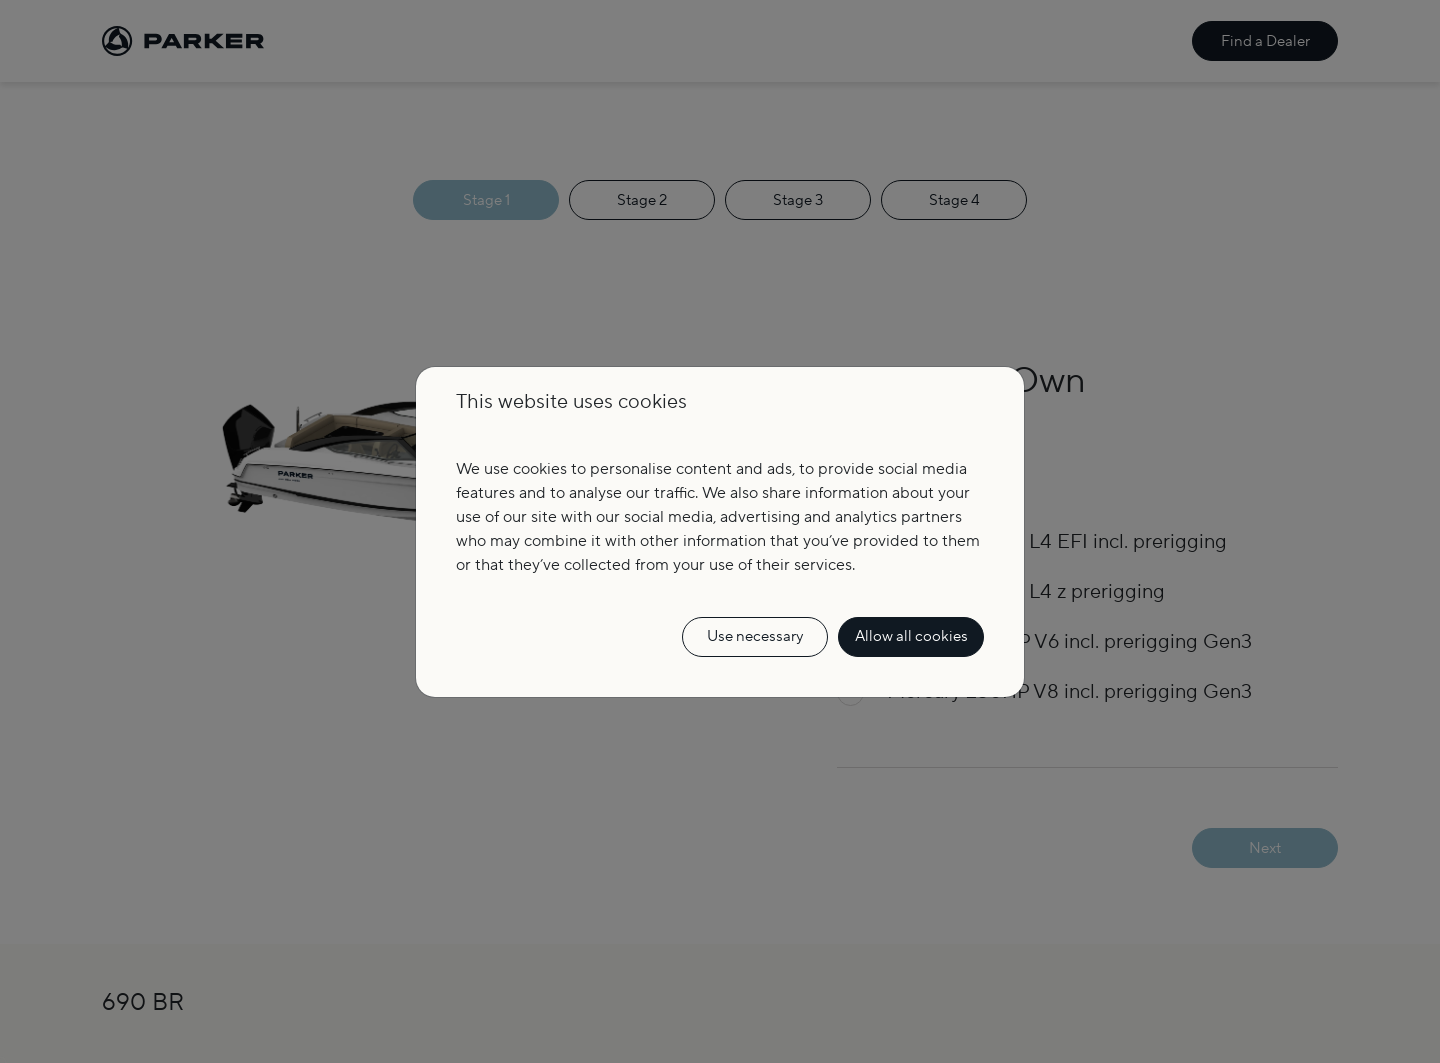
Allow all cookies (911, 636)
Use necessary (755, 636)
